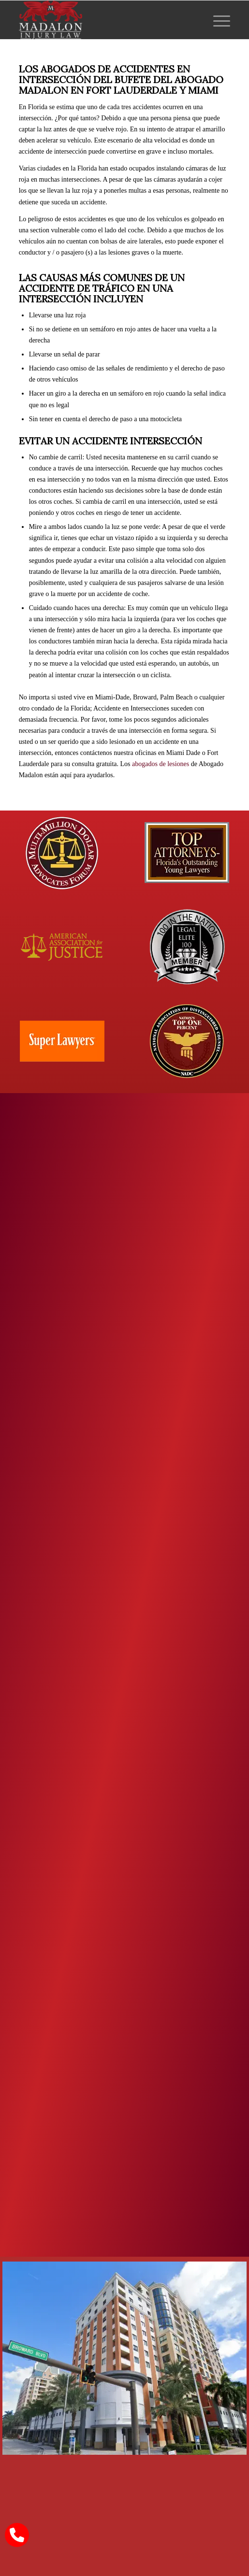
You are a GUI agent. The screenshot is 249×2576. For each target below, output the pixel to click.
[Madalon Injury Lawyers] (103, 19)
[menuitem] (217, 19)
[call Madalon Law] (17, 2535)
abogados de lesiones (160, 764)
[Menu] (217, 19)
